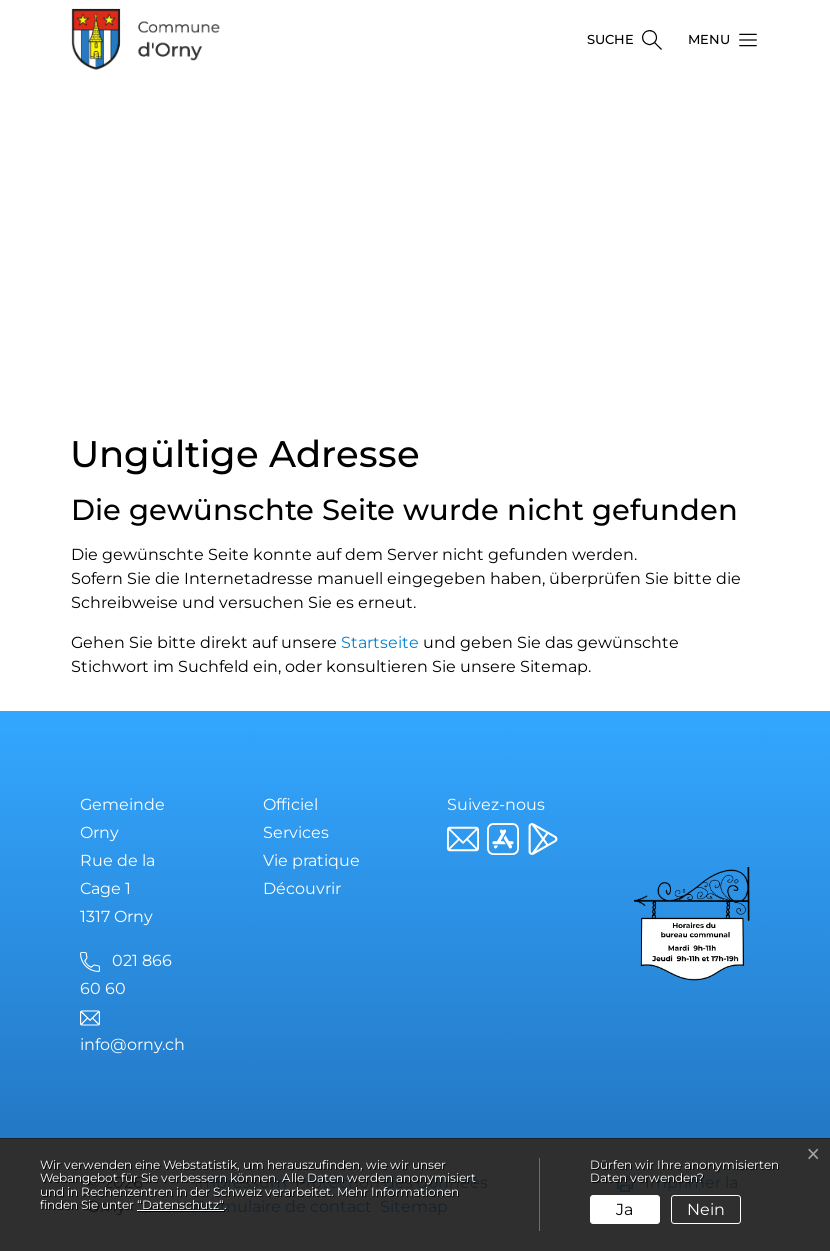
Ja (624, 1209)
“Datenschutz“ (180, 1204)
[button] (717, 40)
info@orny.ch (132, 1044)
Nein (706, 1209)
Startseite (380, 642)
